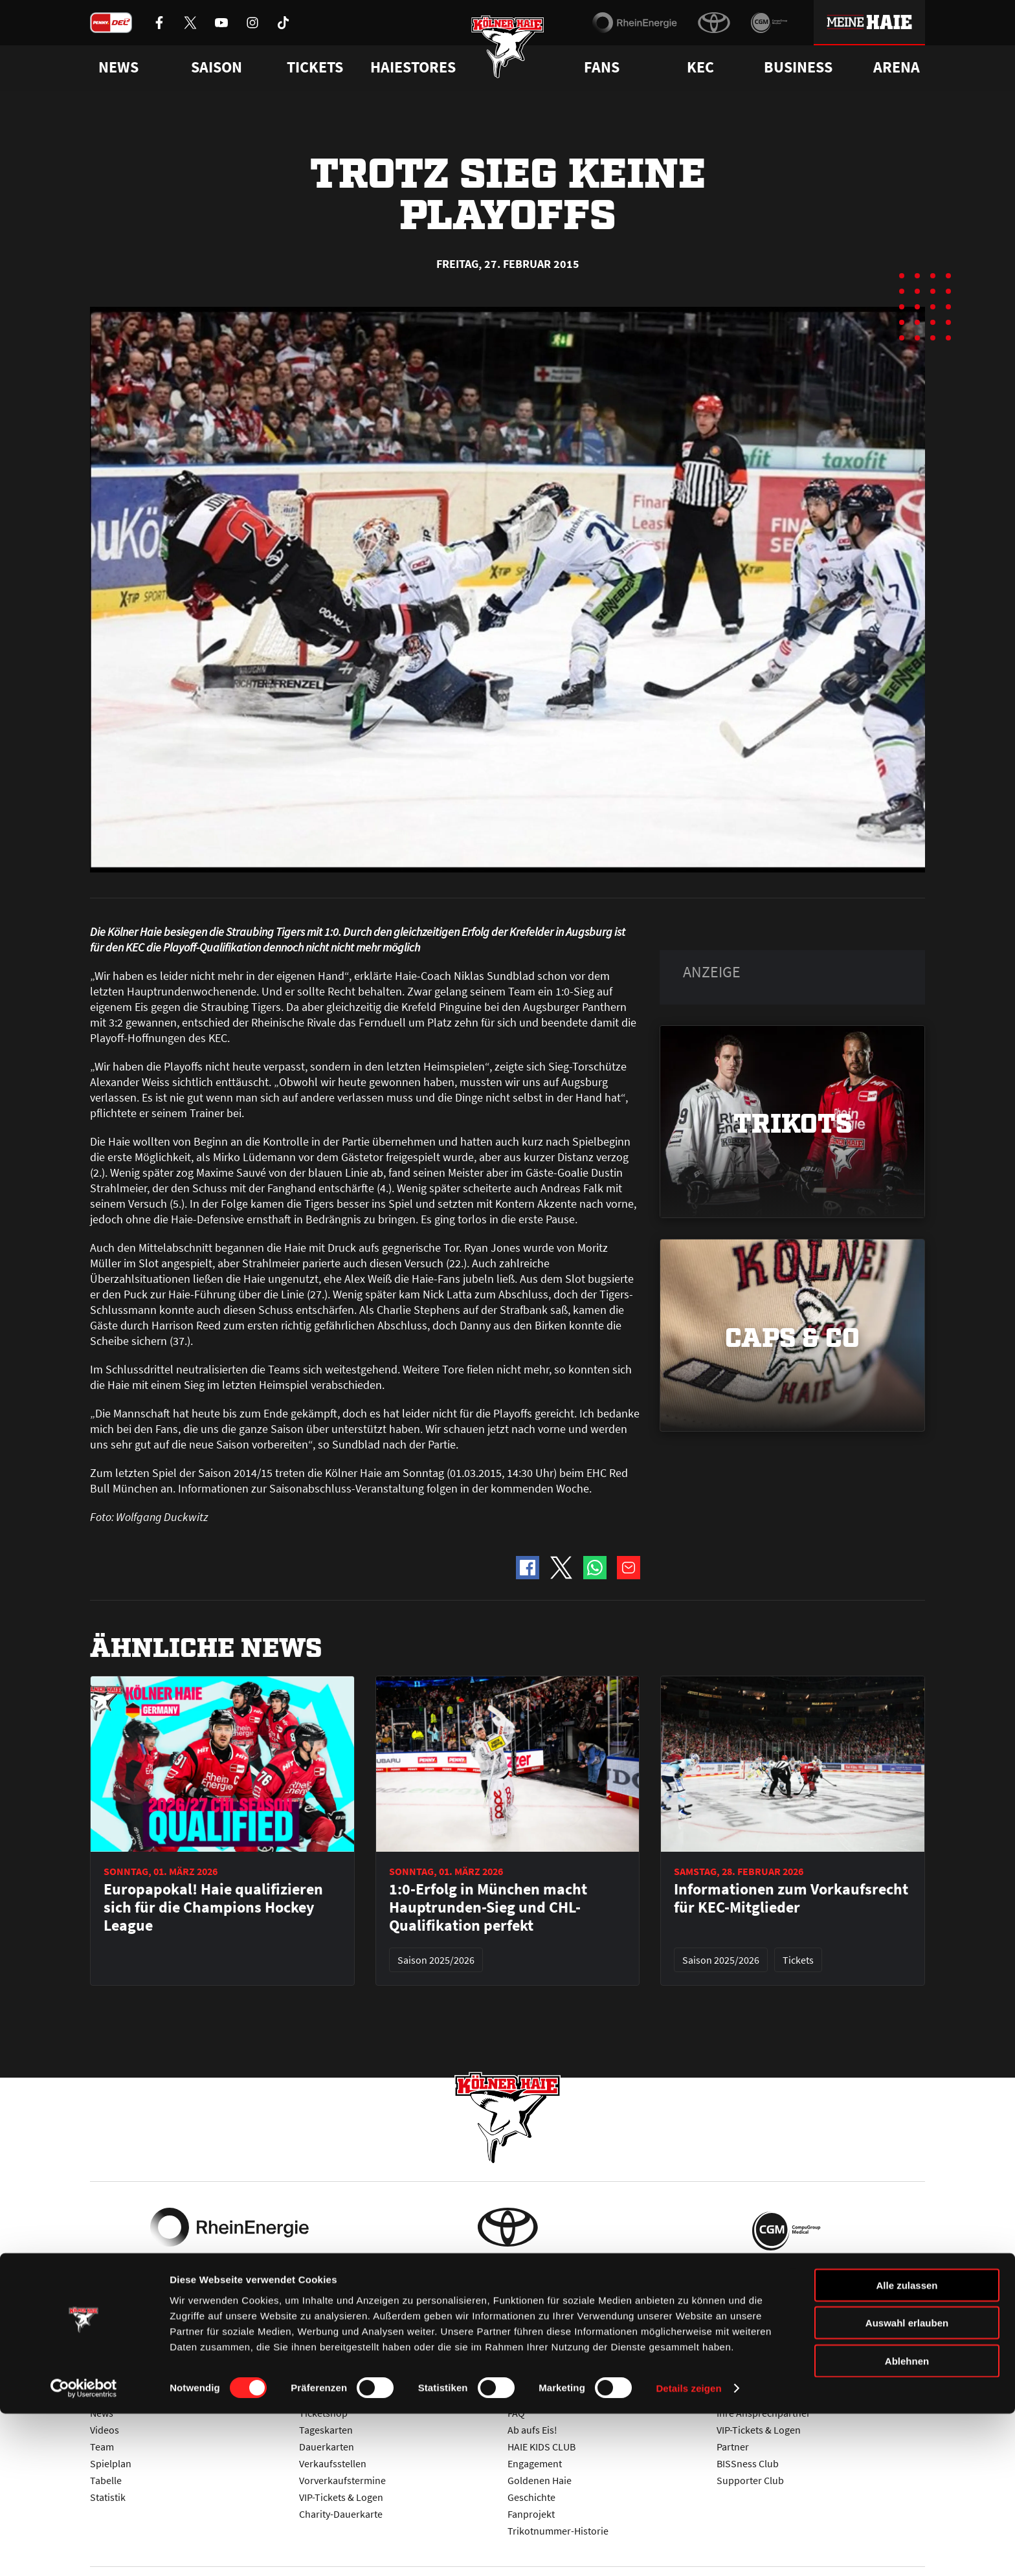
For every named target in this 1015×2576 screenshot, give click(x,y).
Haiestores (413, 67)
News (101, 2412)
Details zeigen (688, 2550)
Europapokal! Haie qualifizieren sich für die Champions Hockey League (213, 1907)
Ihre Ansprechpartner (763, 2412)
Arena (896, 67)
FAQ (516, 2412)
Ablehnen (907, 2522)
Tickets (315, 67)
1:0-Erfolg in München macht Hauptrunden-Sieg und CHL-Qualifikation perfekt (488, 1907)
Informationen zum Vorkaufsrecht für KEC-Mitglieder (791, 1898)
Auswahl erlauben (906, 2485)
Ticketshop (323, 2412)
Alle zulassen (906, 2446)
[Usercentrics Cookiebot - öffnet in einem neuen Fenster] (83, 2550)
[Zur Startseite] (508, 53)
